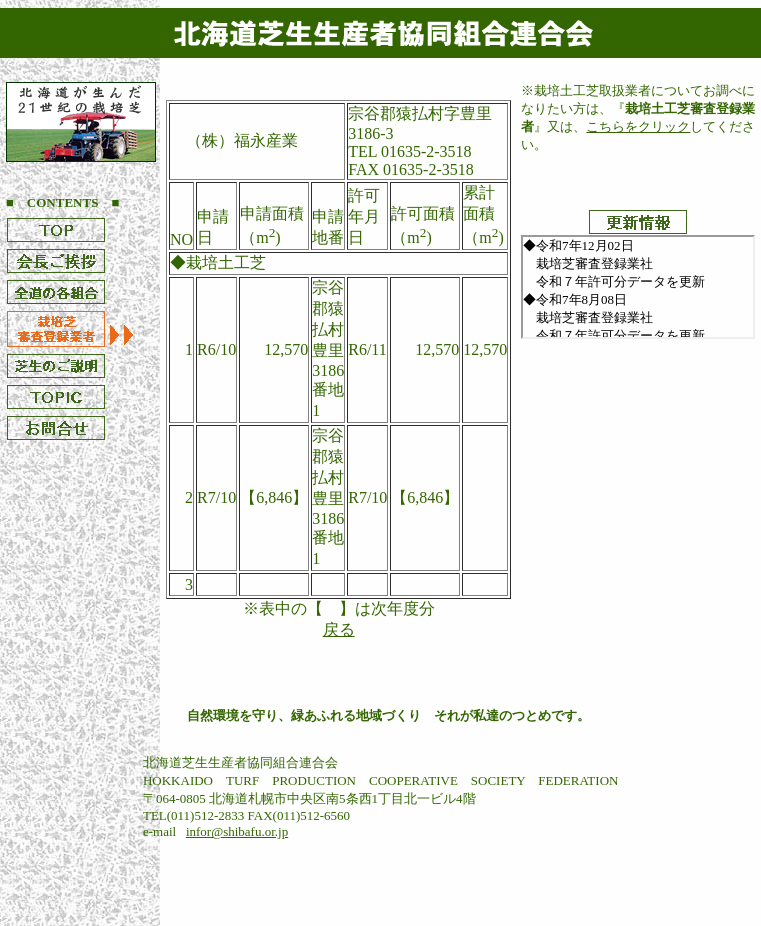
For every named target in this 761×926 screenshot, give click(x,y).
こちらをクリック (638, 126)
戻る (339, 629)
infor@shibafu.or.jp (237, 831)
